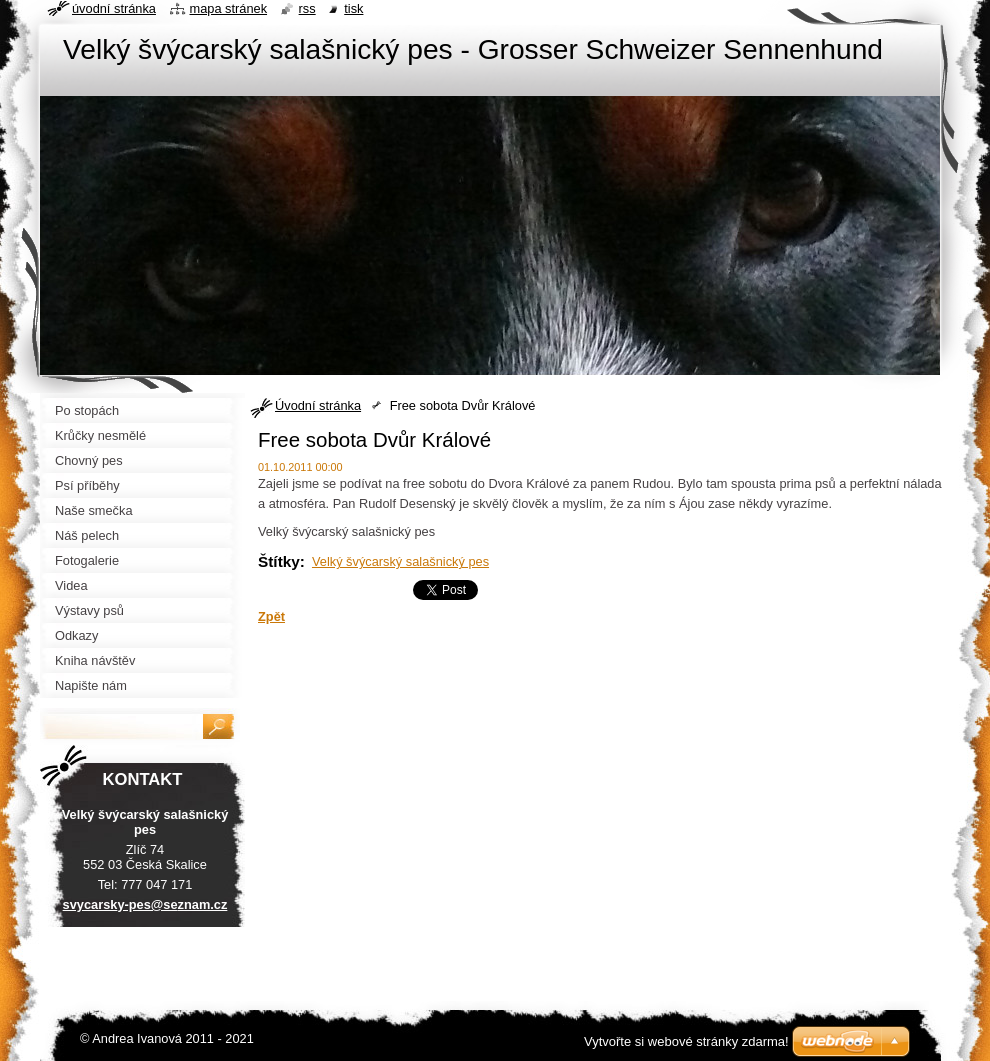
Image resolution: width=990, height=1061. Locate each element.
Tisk (353, 8)
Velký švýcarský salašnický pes (400, 561)
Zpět (271, 616)
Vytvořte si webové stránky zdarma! (686, 1041)
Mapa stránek (229, 8)
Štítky (279, 561)
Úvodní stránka (318, 405)
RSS (307, 8)
